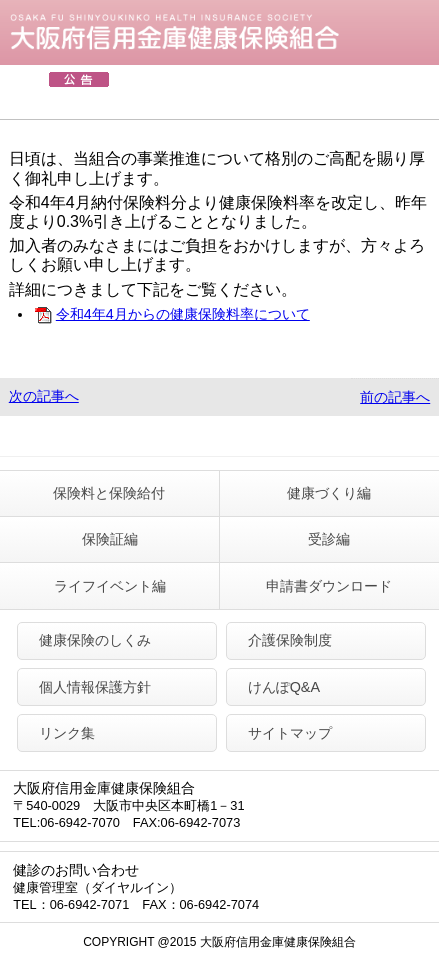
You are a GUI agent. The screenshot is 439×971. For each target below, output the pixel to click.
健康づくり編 (329, 493)
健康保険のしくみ (95, 640)
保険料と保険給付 (109, 493)
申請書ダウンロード (329, 586)
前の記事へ (395, 397)
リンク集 (67, 733)
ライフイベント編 (110, 586)
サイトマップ (290, 733)
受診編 (329, 539)
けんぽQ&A (284, 687)
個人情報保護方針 (95, 687)
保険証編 (110, 539)
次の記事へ (44, 396)
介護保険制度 (290, 640)
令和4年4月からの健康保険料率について (171, 315)
